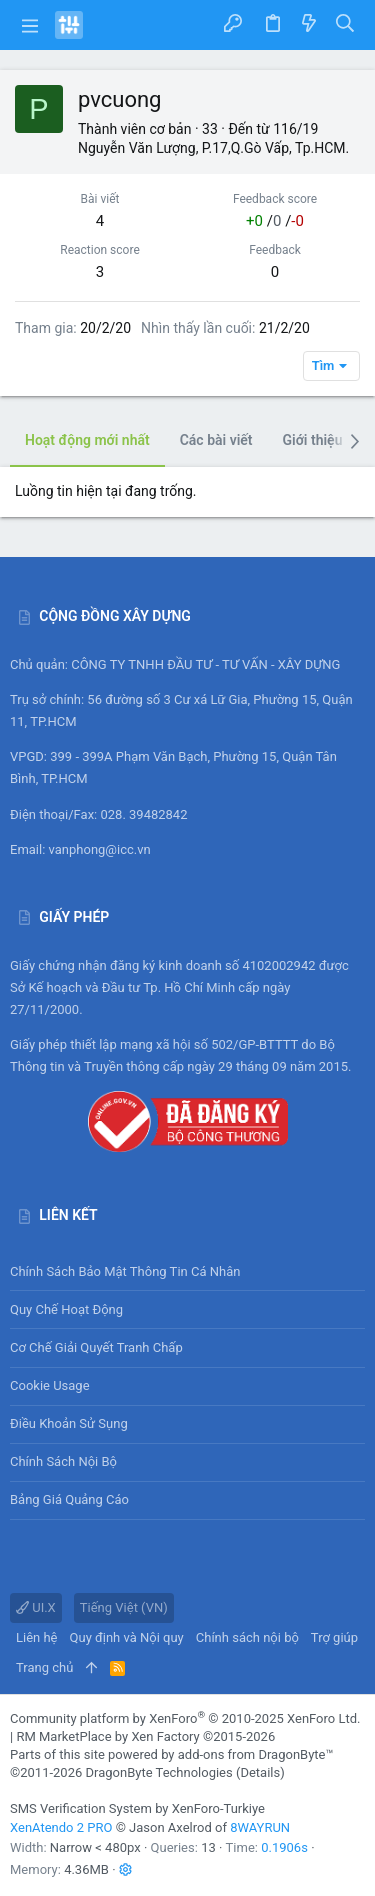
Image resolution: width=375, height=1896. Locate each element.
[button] (30, 25)
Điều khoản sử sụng (69, 1423)
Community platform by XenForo (185, 1718)
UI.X (36, 1607)
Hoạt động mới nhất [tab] (87, 440)
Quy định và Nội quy (127, 1637)
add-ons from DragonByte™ (256, 1754)
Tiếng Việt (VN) (124, 1607)
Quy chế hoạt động (187, 1309)
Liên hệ (37, 1637)
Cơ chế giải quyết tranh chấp (96, 1347)
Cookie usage (50, 1385)
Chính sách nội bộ (63, 1461)
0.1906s (284, 1847)
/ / (275, 221)
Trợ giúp (334, 1637)
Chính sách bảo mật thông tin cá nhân (187, 1271)
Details (260, 1772)
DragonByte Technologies (158, 1772)
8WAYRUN (260, 1827)
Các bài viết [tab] (216, 440)
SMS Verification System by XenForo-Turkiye (137, 1808)
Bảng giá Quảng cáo (69, 1499)
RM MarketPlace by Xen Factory (145, 1736)
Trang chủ (44, 1667)
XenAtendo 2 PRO (61, 1827)
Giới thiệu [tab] (313, 440)
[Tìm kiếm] (345, 24)
